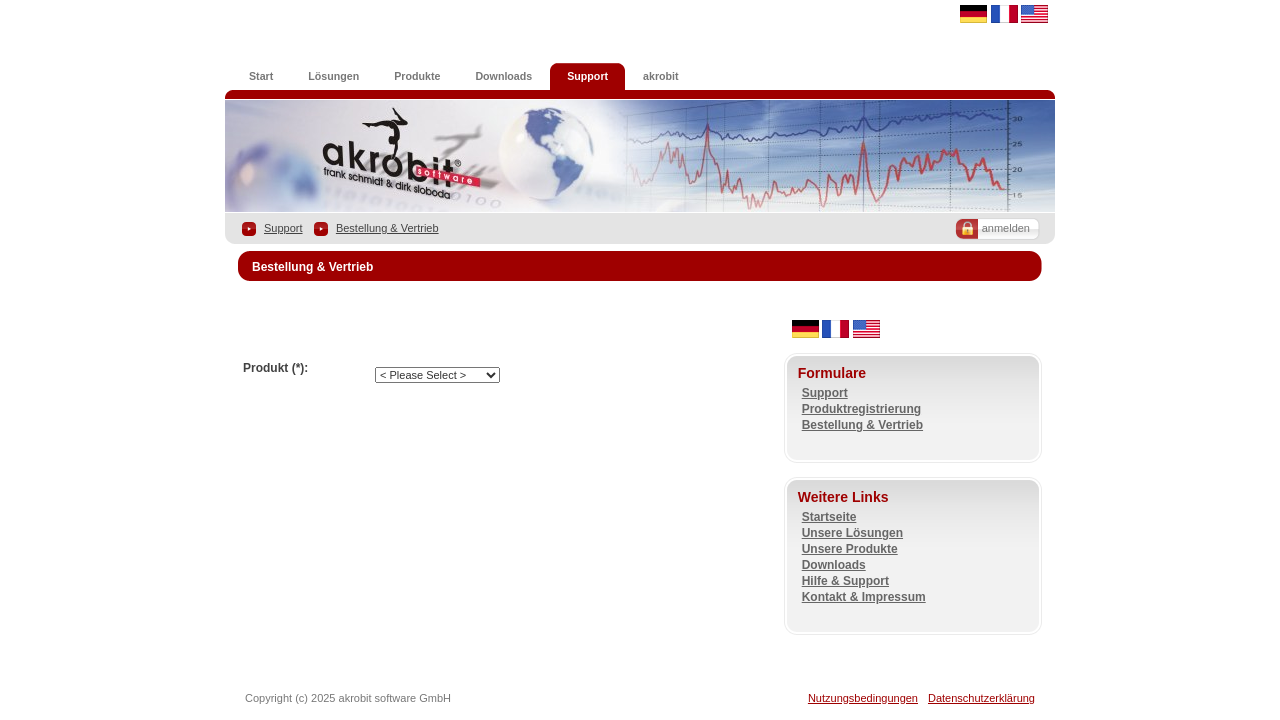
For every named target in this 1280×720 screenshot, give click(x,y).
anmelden (1006, 228)
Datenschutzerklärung (981, 698)
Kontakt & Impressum (864, 597)
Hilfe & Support (845, 581)
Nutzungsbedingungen (863, 698)
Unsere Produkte (850, 549)
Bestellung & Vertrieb (387, 228)
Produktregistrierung (861, 409)
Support (283, 228)
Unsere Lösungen (852, 533)
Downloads (834, 565)
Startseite (829, 517)
